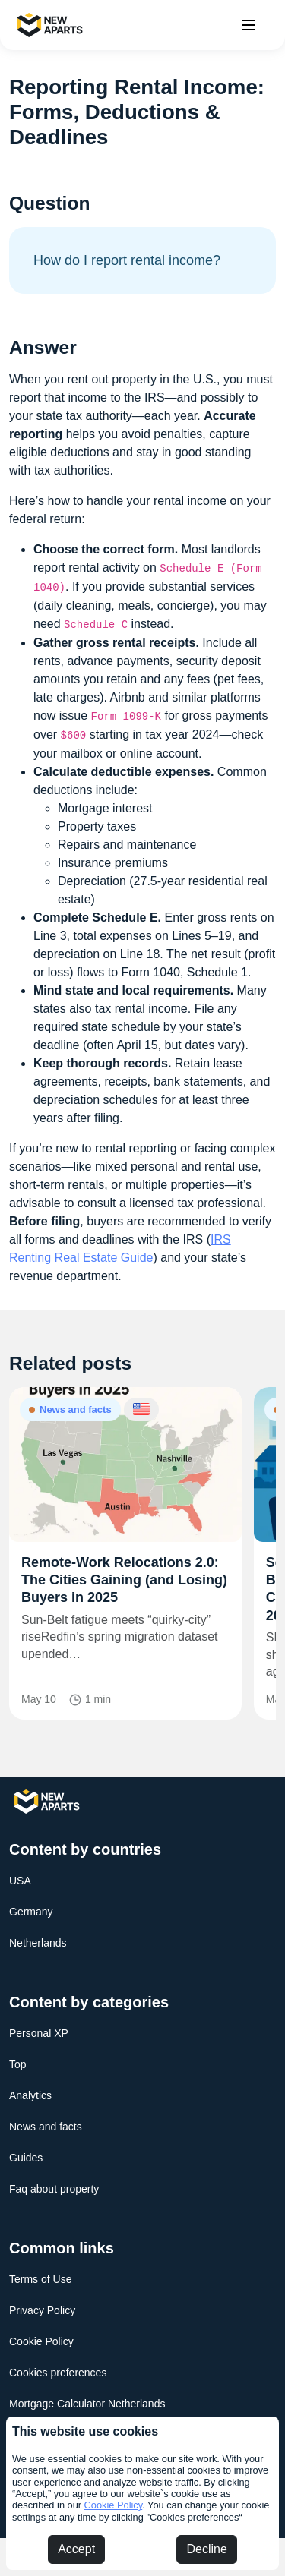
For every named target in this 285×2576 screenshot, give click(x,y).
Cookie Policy (113, 2505)
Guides (26, 2158)
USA (20, 1880)
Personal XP (38, 2033)
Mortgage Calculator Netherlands (87, 2404)
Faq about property (54, 2189)
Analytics (30, 2095)
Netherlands (38, 1943)
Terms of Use (40, 2279)
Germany (31, 1912)
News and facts (45, 2126)
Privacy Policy (42, 2310)
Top (18, 2064)
